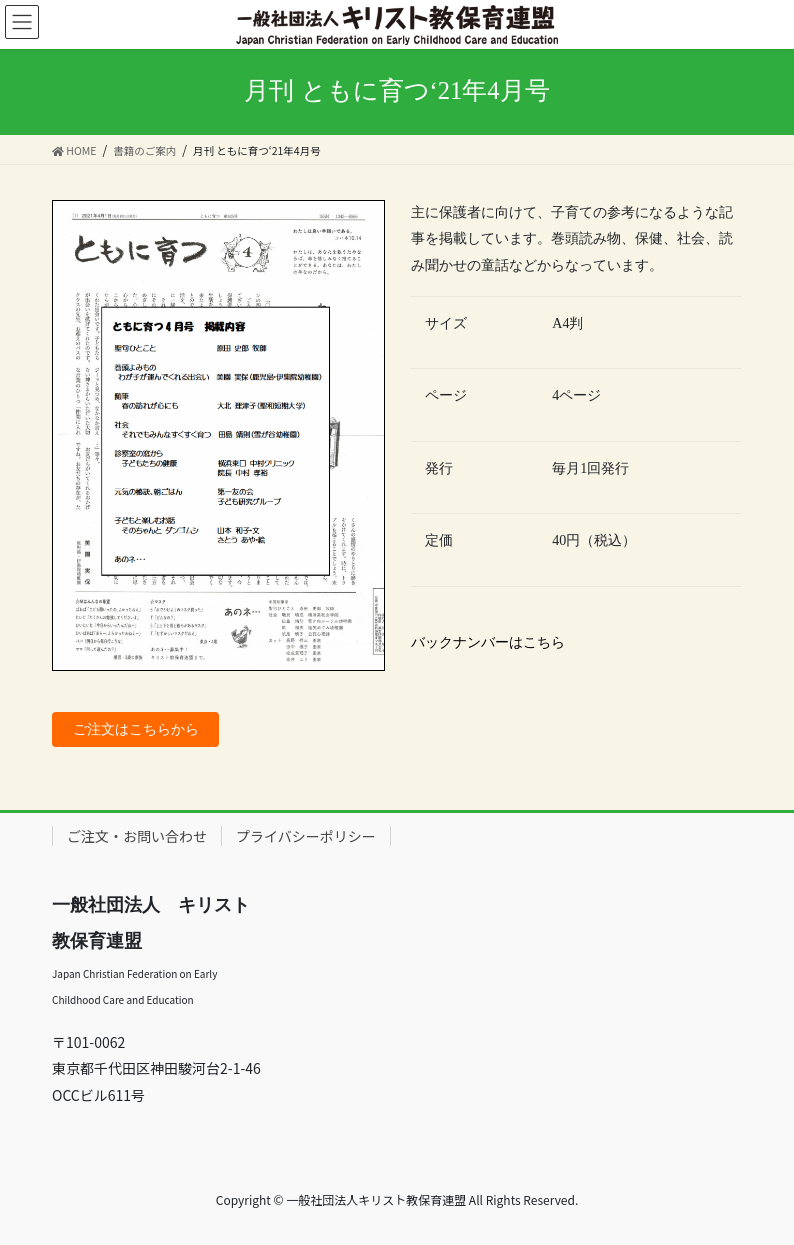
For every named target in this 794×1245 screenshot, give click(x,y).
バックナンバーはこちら (488, 642)
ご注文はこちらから (136, 729)
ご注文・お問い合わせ (137, 836)
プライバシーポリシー (306, 836)
